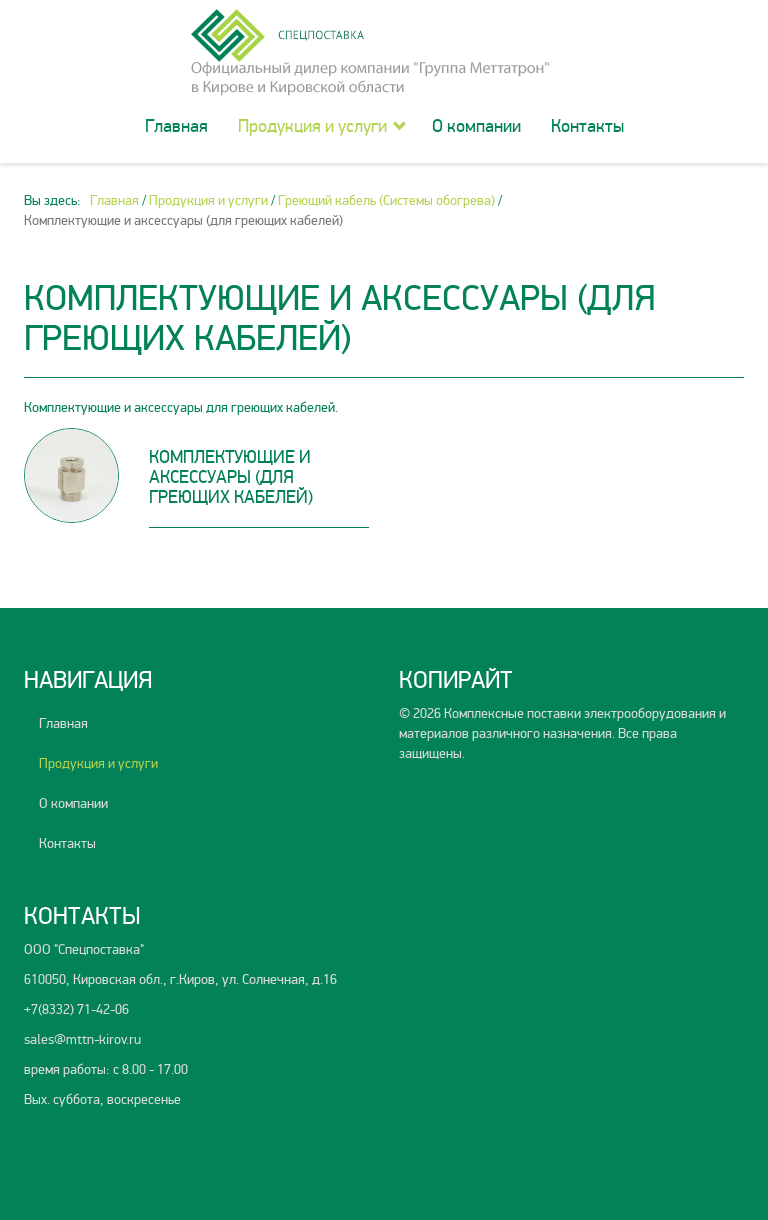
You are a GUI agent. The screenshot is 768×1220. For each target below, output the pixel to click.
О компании (476, 126)
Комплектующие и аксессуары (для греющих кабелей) (231, 477)
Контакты (587, 126)
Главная (176, 126)
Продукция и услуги (312, 126)
